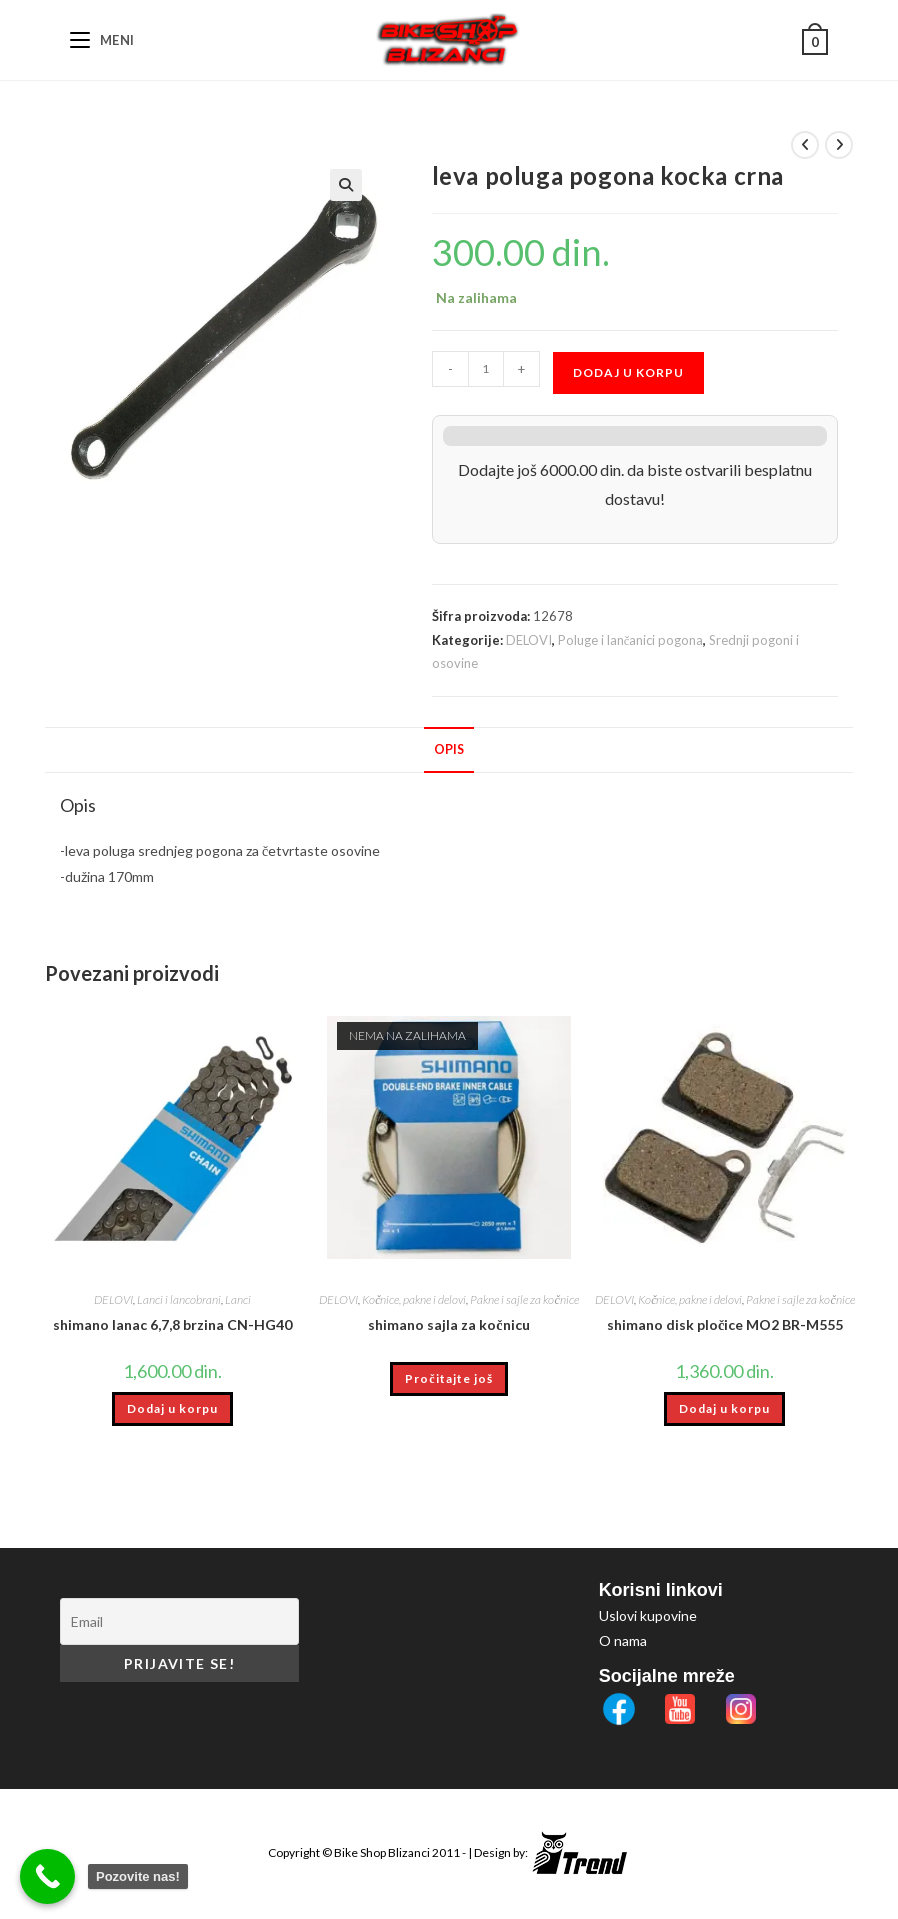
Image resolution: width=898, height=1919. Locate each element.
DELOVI (529, 640)
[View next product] (839, 145)
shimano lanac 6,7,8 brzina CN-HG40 (172, 1324)
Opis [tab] (449, 749)
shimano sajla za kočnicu (448, 1324)
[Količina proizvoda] (486, 369)
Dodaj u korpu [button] (172, 1408)
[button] (346, 185)
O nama (623, 1640)
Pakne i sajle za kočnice (524, 1299)
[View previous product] (805, 145)
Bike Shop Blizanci (383, 1852)
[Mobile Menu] (102, 40)
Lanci (238, 1299)
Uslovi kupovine (648, 1615)
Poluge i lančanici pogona (631, 640)
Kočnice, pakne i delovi (414, 1299)
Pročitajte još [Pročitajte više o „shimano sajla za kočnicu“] (448, 1378)
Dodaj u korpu (628, 372)
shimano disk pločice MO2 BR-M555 (725, 1324)
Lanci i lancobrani (179, 1299)
